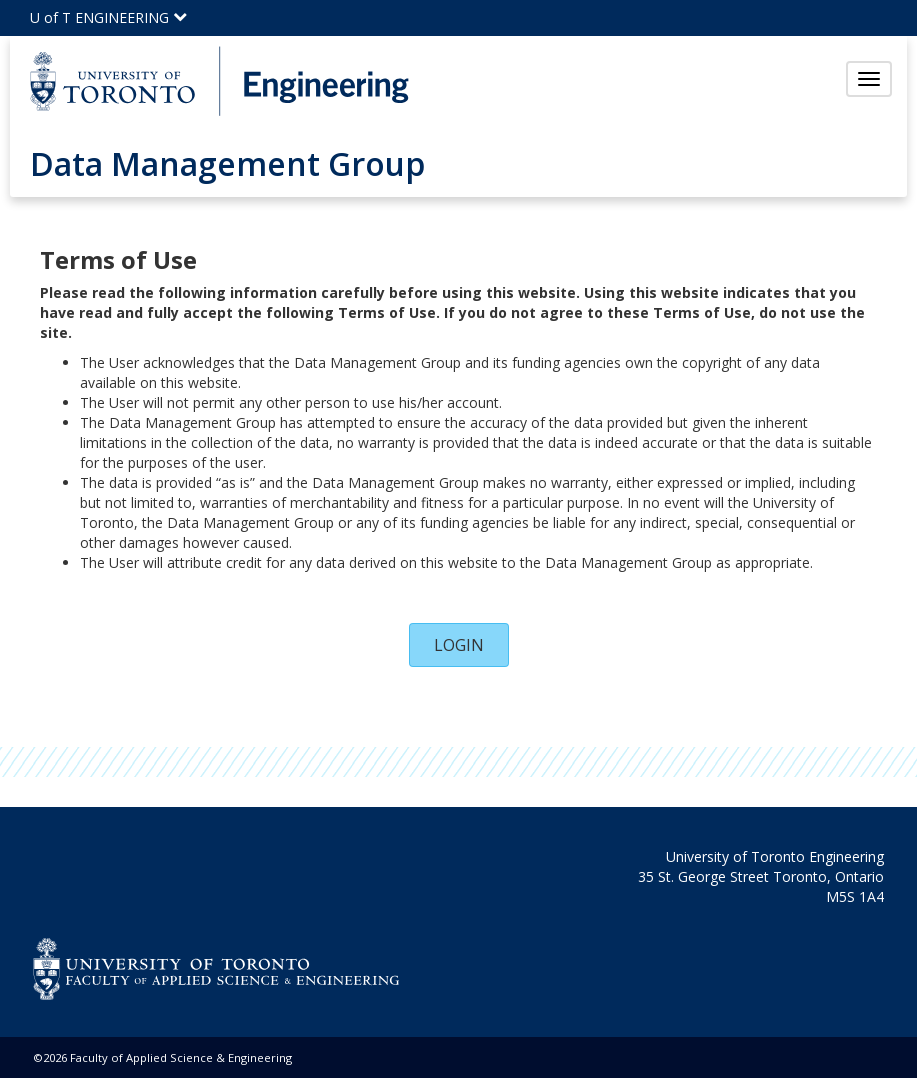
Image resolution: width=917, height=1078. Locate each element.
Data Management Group (227, 163)
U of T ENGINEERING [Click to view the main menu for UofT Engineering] (108, 17)
